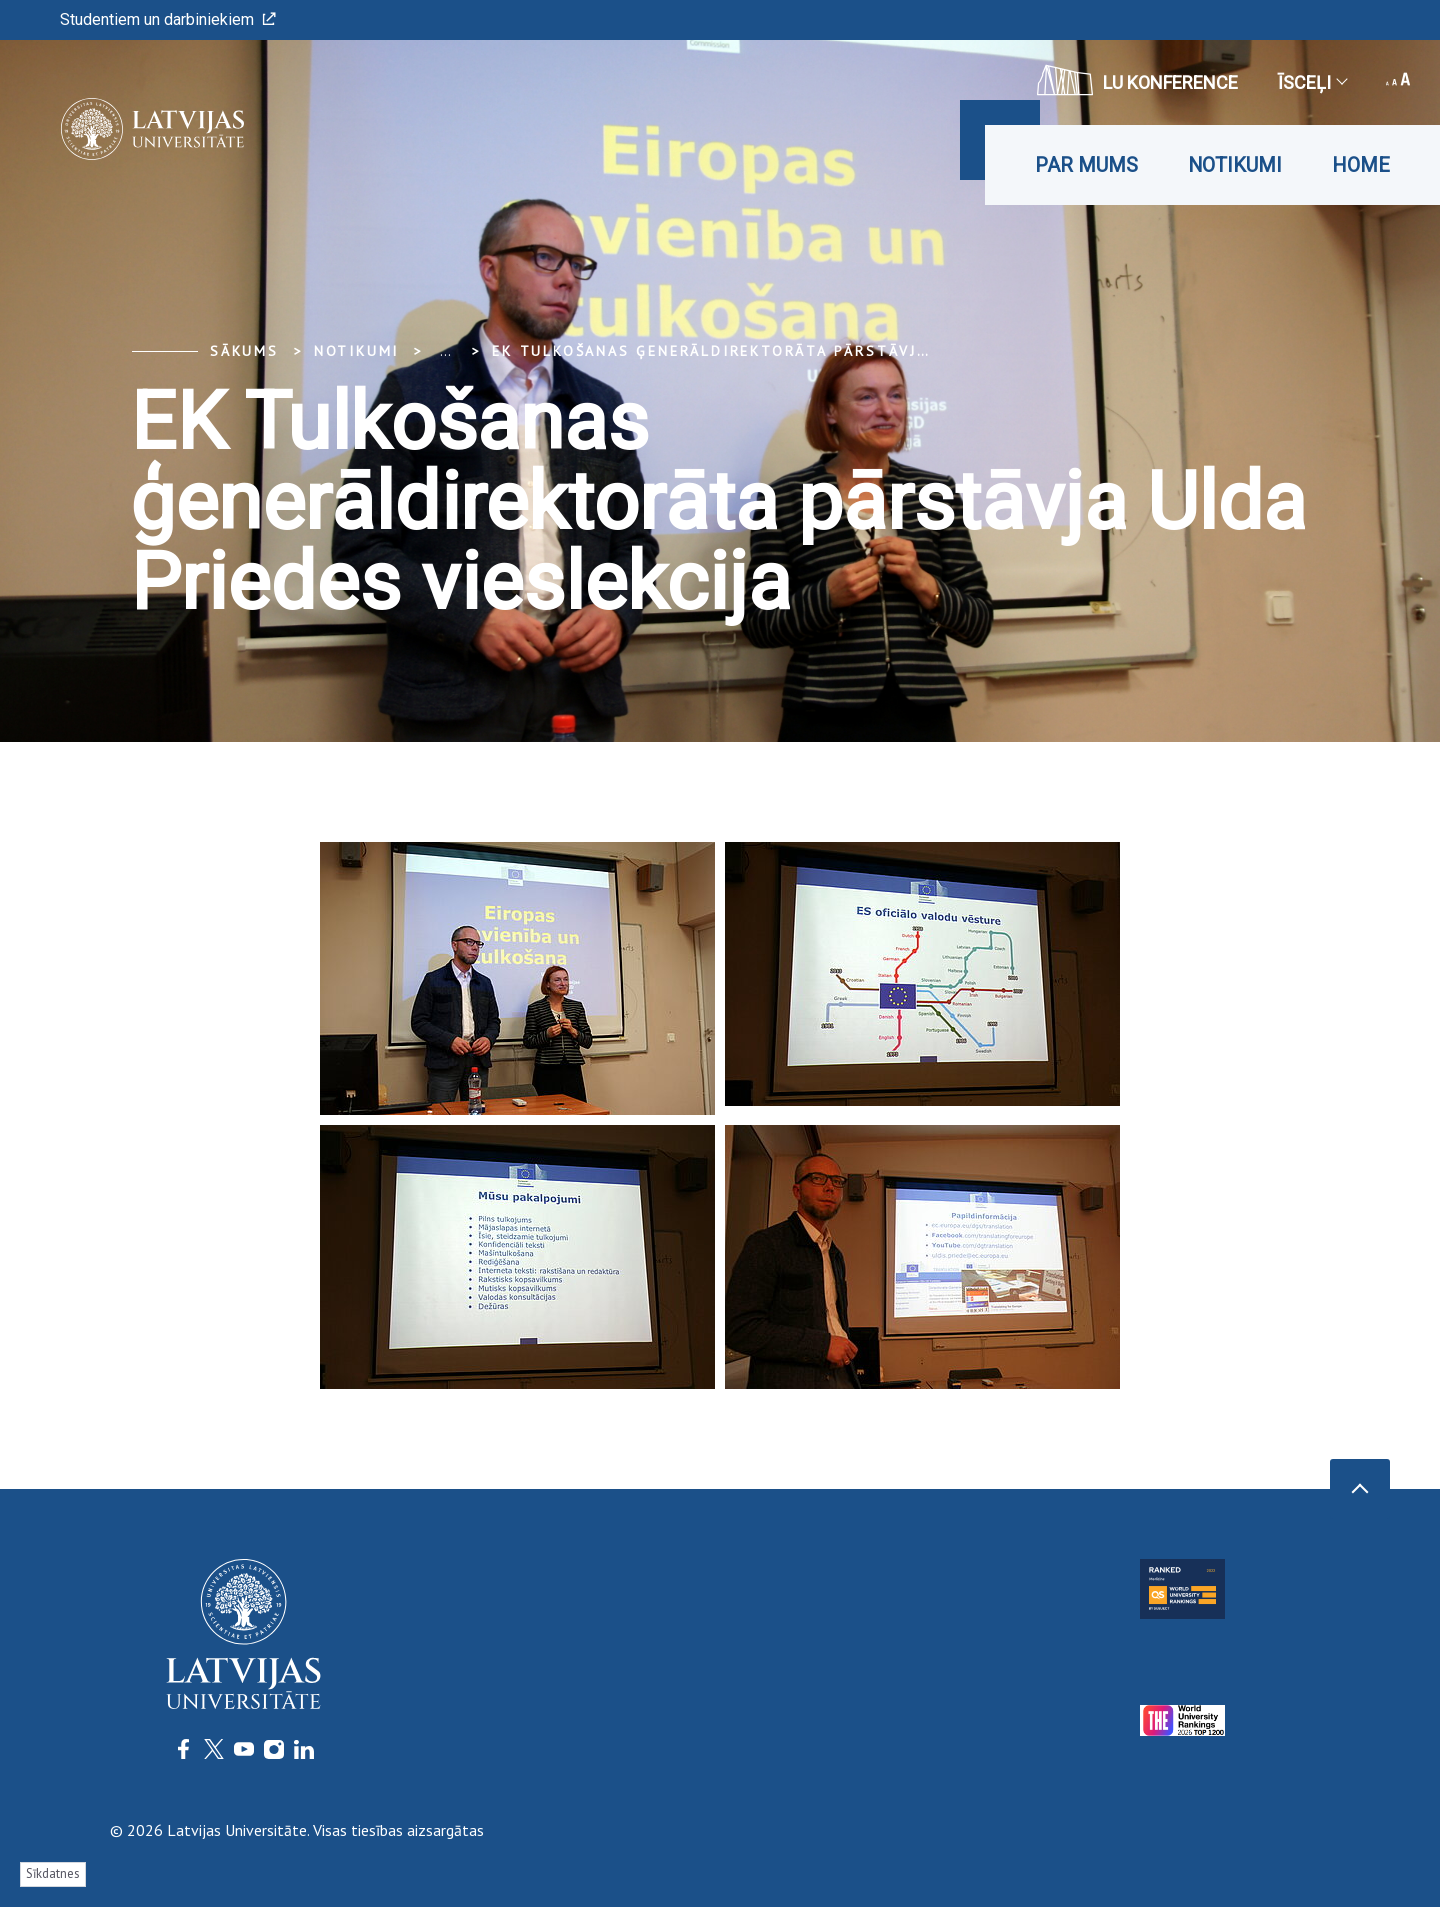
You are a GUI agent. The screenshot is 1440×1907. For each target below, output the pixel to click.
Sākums (244, 351)
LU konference (1137, 80)
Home (1361, 165)
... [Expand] (445, 351)
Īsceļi (1312, 82)
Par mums (1086, 165)
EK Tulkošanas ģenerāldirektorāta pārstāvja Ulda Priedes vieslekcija (828, 351)
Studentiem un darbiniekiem (168, 19)
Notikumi (1235, 165)
